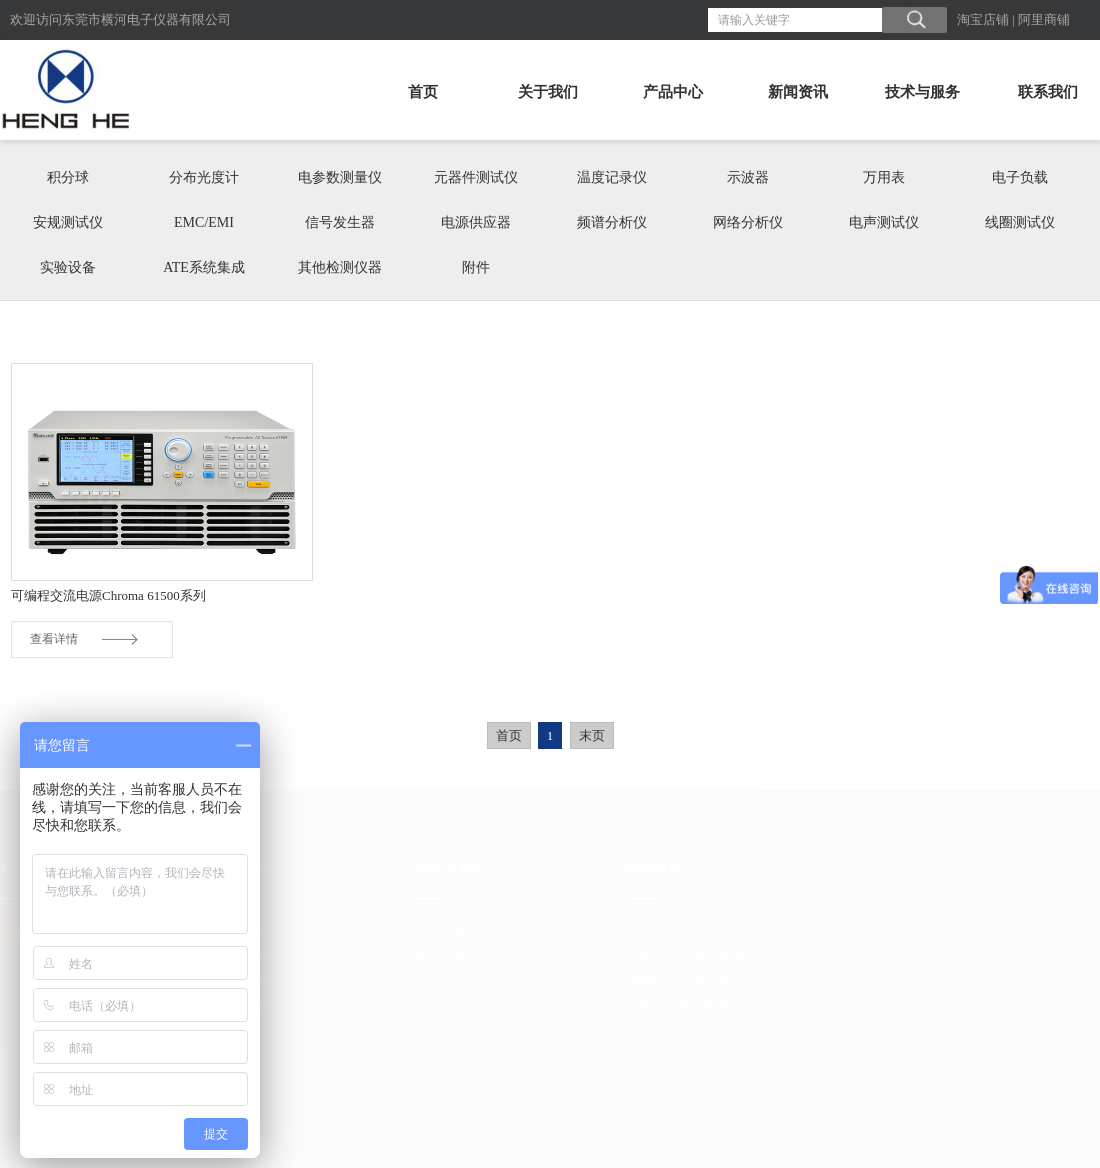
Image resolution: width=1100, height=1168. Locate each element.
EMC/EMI (204, 222)
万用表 (884, 177)
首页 (423, 92)
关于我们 (548, 92)
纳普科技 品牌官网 (679, 980)
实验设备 (68, 267)
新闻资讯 (798, 92)
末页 (592, 735)
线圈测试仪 (1020, 222)
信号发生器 (340, 222)
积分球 (68, 177)
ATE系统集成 (204, 267)
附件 (476, 267)
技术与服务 (922, 92)
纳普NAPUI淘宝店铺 (685, 954)
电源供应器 (476, 222)
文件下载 (442, 928)
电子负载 (1020, 177)
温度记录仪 (612, 177)
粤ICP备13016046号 (1028, 1114)
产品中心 (673, 92)
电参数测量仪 (340, 177)
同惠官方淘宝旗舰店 (684, 1006)
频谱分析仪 (612, 222)
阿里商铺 (1044, 19)
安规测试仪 (68, 222)
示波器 (748, 177)
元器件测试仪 (476, 177)
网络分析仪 (748, 222)
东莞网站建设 (935, 1114)
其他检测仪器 (340, 267)
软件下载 (442, 954)
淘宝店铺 (983, 19)
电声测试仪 (884, 222)
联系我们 (1048, 92)
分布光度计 (204, 177)
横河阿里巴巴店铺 (678, 928)
